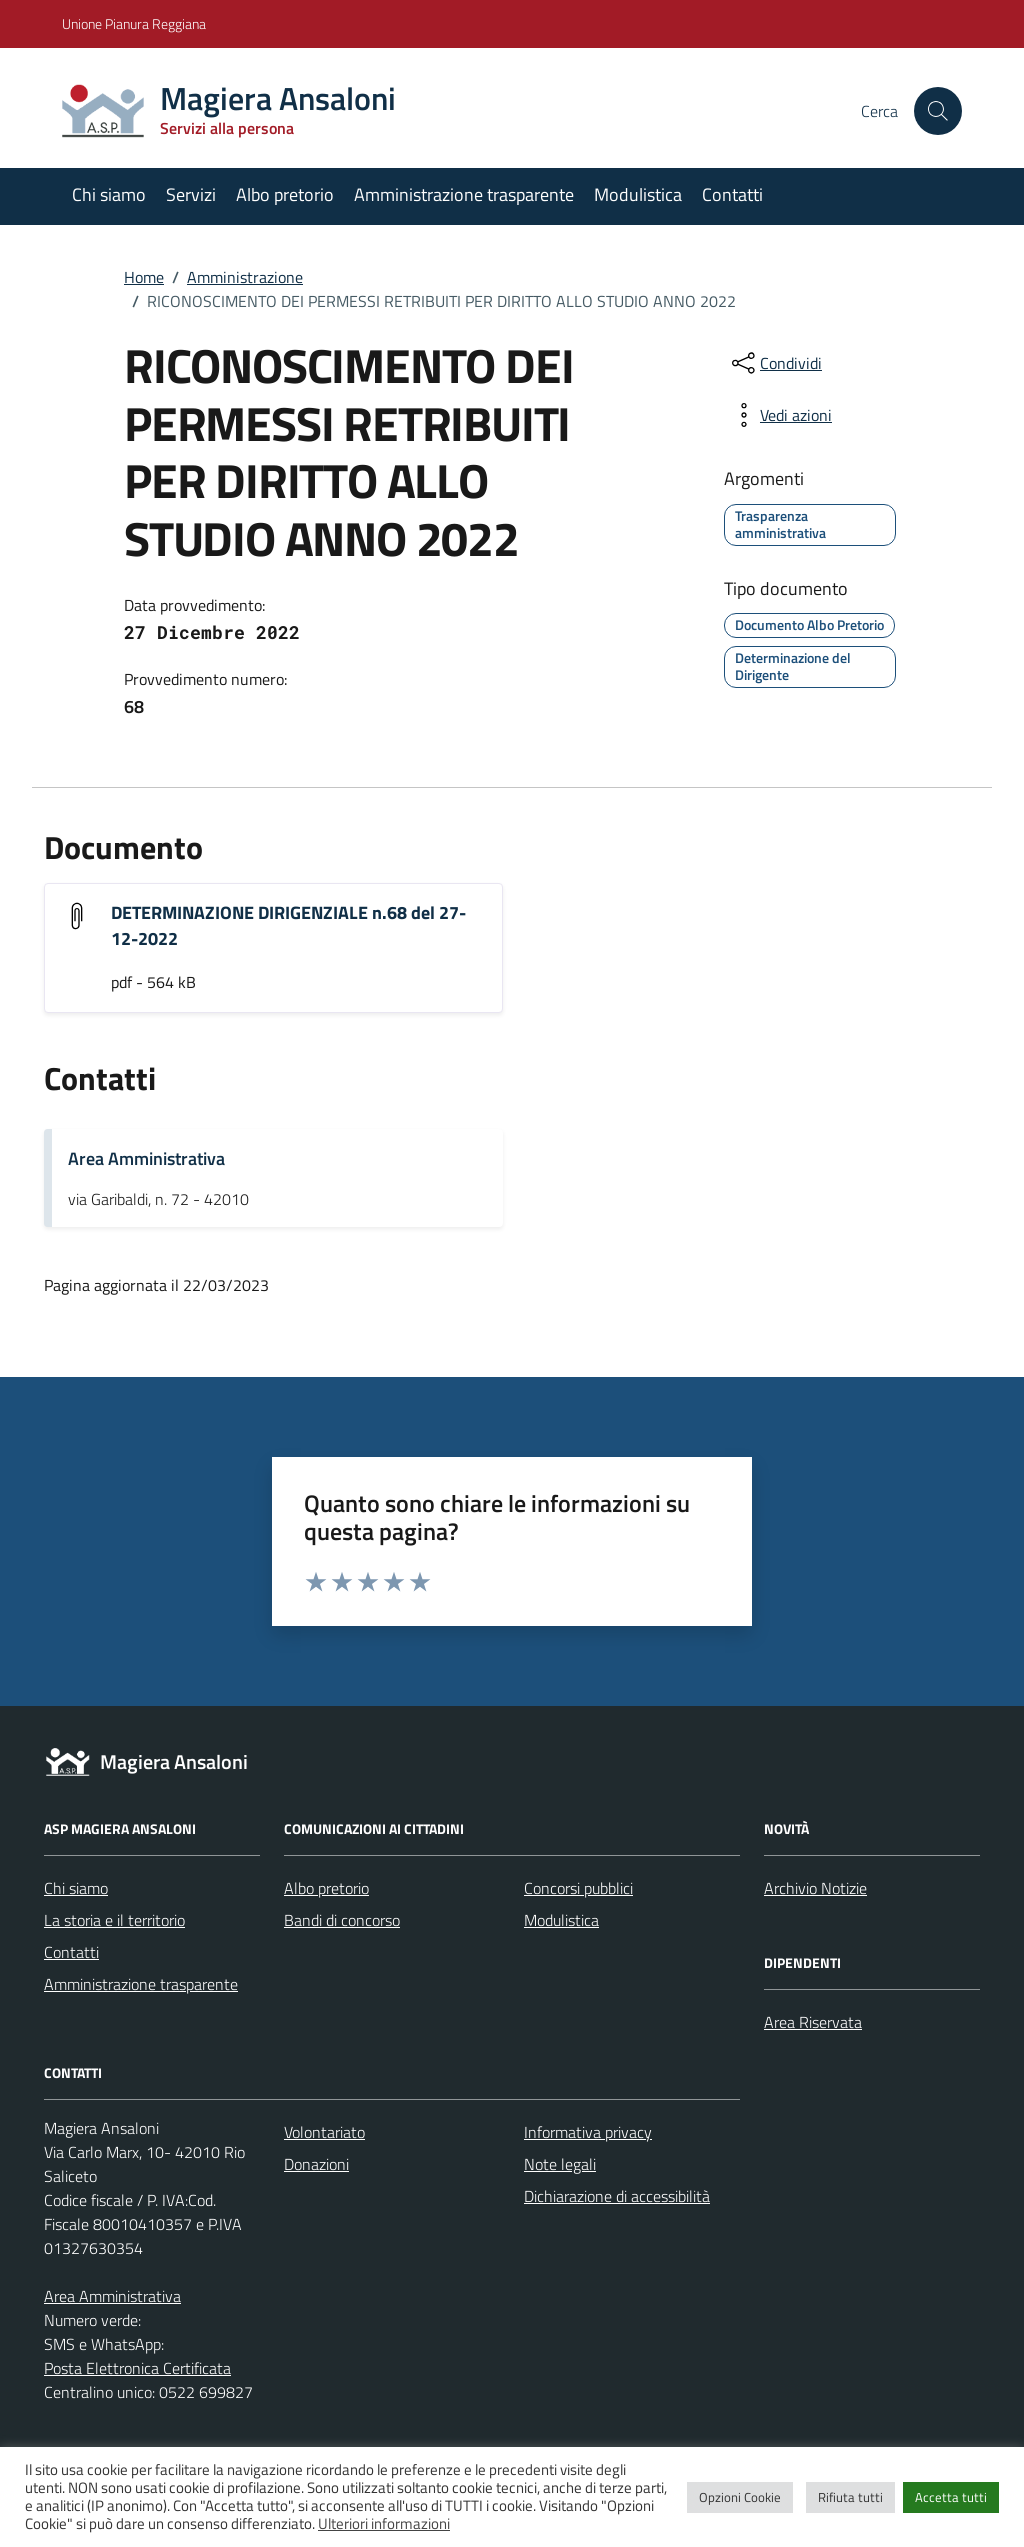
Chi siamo (109, 194)
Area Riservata (813, 2022)
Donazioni (316, 2164)
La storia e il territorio (114, 1920)
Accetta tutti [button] (951, 2497)
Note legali (560, 2164)
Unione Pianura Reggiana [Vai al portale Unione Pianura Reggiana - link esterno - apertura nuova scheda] (134, 23)
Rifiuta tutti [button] (850, 2497)
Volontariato (324, 2132)
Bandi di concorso (342, 1920)
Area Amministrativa (146, 1158)
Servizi (191, 194)
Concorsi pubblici (578, 1888)
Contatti (732, 194)
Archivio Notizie (815, 1888)
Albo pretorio (285, 194)
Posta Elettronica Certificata (137, 2368)
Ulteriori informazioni (384, 2524)
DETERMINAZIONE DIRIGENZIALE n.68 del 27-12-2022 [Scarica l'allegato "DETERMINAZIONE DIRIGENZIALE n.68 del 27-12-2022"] (288, 925)
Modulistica (638, 194)
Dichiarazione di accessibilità (617, 2196)
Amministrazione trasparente (464, 194)
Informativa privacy (588, 2132)
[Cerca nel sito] (938, 111)
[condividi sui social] (775, 363)
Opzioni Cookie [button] (740, 2497)
